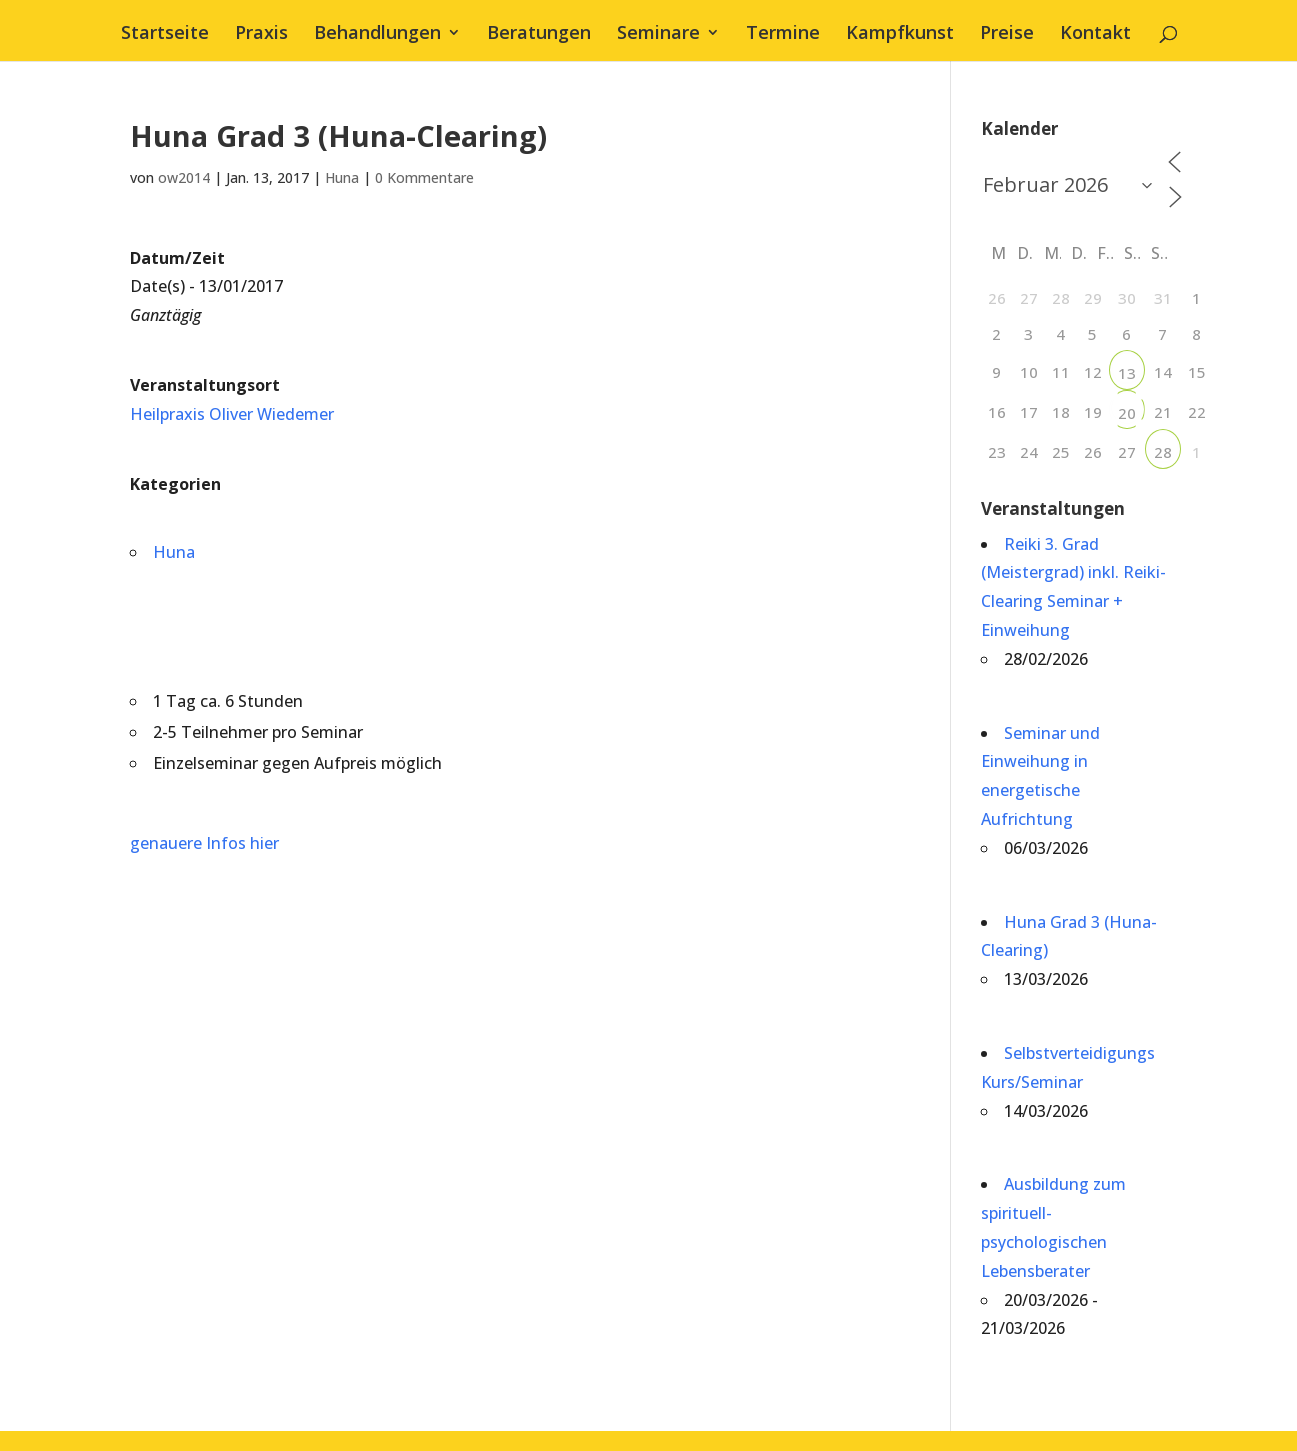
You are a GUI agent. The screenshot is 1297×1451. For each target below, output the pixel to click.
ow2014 (184, 177)
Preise (1007, 34)
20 (1127, 413)
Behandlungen (377, 34)
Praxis (261, 34)
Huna (342, 177)
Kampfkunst (900, 34)
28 (1163, 452)
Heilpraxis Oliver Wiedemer (232, 414)
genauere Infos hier (204, 843)
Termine (783, 34)
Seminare (658, 34)
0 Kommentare (424, 177)
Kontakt (1095, 34)
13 (1127, 373)
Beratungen (539, 34)
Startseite (165, 34)
